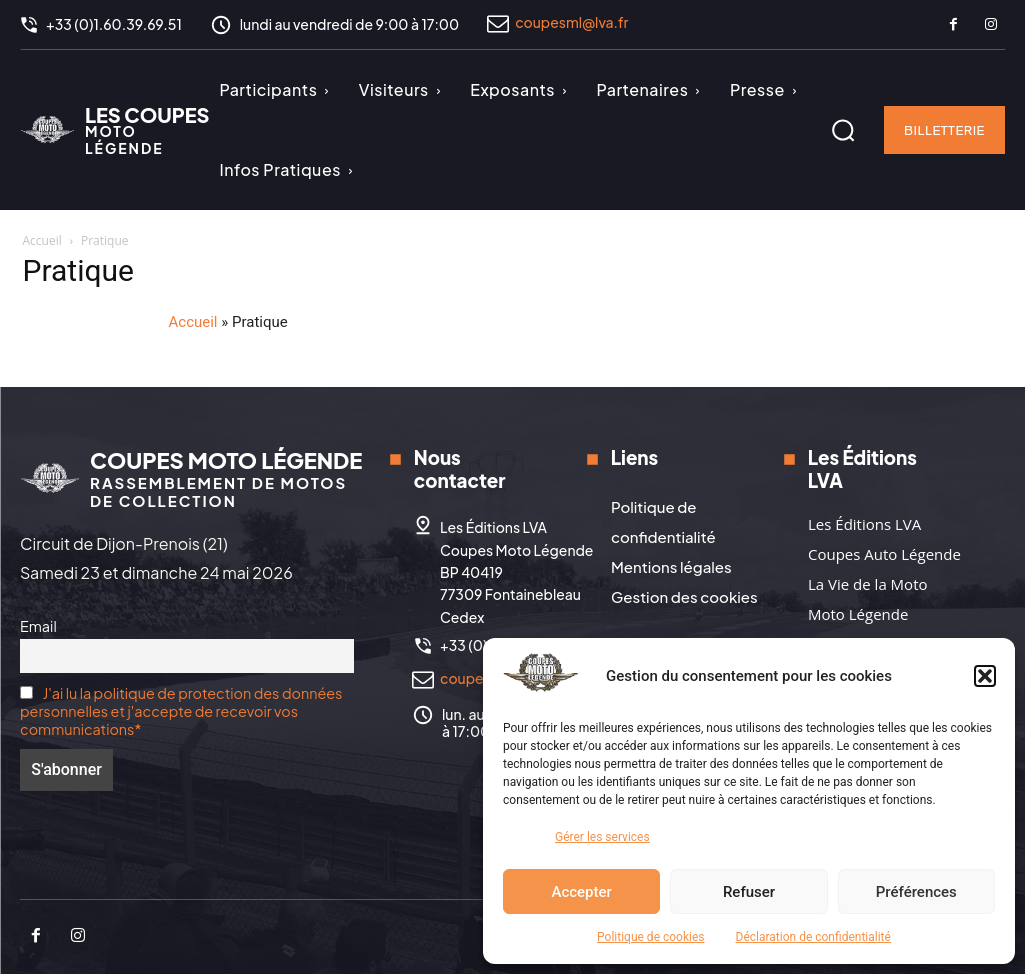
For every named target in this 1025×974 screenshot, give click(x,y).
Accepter (581, 892)
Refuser (749, 892)
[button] (985, 676)
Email (38, 626)
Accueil (42, 240)
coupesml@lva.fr (571, 22)
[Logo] (114, 130)
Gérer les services (602, 837)
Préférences (916, 892)
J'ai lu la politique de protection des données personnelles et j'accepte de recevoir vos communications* (181, 711)
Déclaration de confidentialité (813, 937)
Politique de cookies (650, 937)
